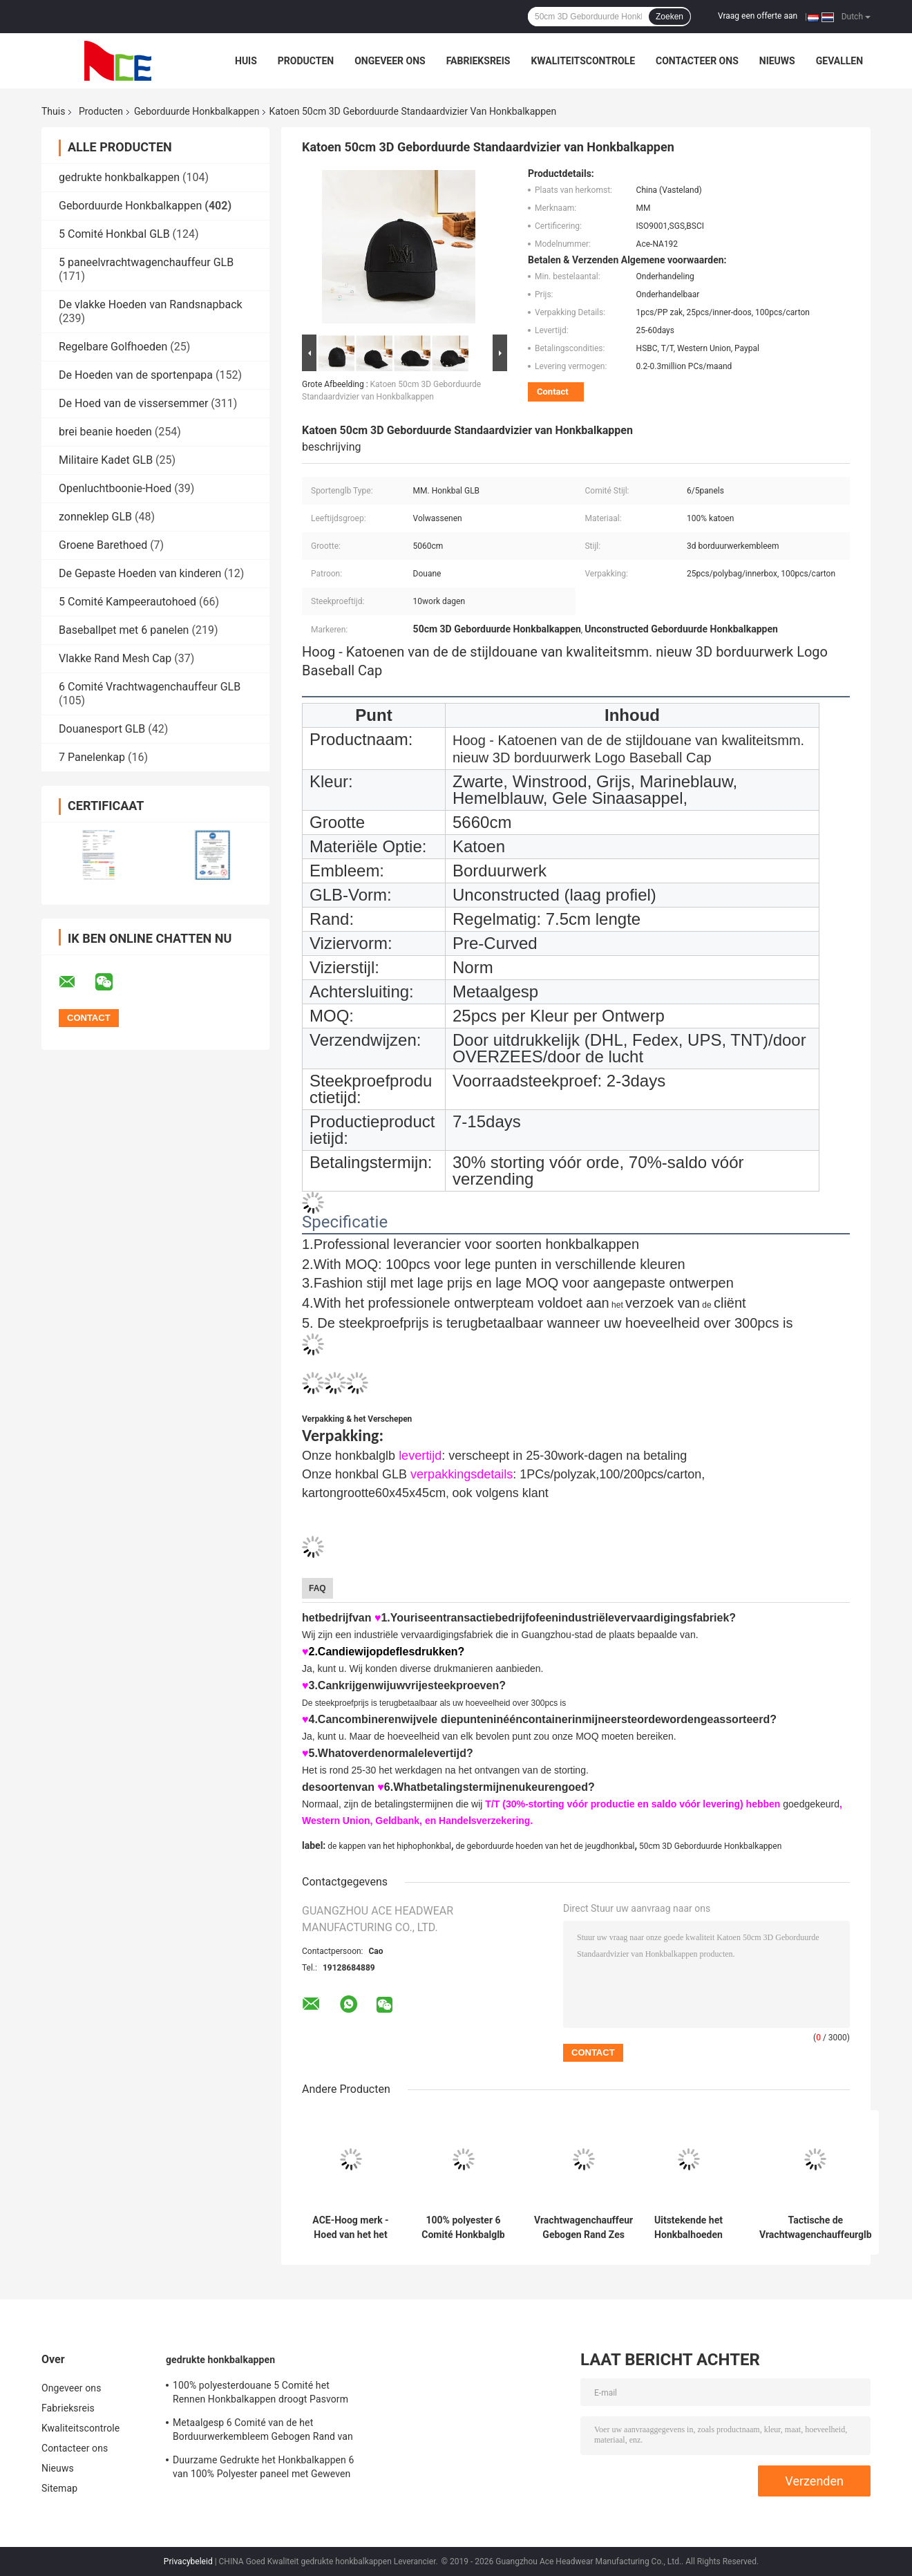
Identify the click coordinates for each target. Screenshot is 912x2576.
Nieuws (777, 60)
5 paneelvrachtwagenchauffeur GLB (146, 262)
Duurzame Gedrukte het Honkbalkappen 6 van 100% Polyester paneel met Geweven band (263, 2468)
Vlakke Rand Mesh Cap (115, 658)
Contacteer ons (697, 60)
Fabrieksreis (478, 60)
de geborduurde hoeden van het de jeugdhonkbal (545, 1846)
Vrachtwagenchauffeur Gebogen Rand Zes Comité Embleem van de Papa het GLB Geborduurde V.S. (583, 2228)
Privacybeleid (188, 2561)
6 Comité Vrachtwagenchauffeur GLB (149, 686)
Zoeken (669, 16)
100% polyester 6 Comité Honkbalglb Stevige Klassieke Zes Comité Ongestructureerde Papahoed (462, 2228)
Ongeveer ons (389, 60)
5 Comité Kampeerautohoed (127, 601)
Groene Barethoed (103, 545)
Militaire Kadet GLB (106, 460)
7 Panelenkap (92, 757)
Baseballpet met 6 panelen (124, 630)
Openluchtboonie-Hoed (115, 488)
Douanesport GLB (102, 728)
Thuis (53, 111)
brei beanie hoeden (105, 431)
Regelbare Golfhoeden (113, 346)
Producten (306, 60)
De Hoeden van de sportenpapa (136, 375)
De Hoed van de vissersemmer (133, 403)
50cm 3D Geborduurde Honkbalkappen (710, 1846)
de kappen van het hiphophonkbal (389, 1846)
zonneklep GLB (95, 516)
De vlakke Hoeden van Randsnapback (151, 304)
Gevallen (839, 60)
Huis (246, 60)
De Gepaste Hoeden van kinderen (140, 573)
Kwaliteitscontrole (583, 60)
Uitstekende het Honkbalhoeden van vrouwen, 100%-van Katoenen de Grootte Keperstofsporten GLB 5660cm (688, 2228)
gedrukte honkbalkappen (119, 177)
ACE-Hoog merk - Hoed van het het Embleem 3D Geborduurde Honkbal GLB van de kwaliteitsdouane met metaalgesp (350, 2228)
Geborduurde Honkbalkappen (196, 111)
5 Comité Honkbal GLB (114, 234)
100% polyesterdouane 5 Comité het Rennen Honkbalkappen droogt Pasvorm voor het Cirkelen (260, 2394)
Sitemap (59, 2488)
